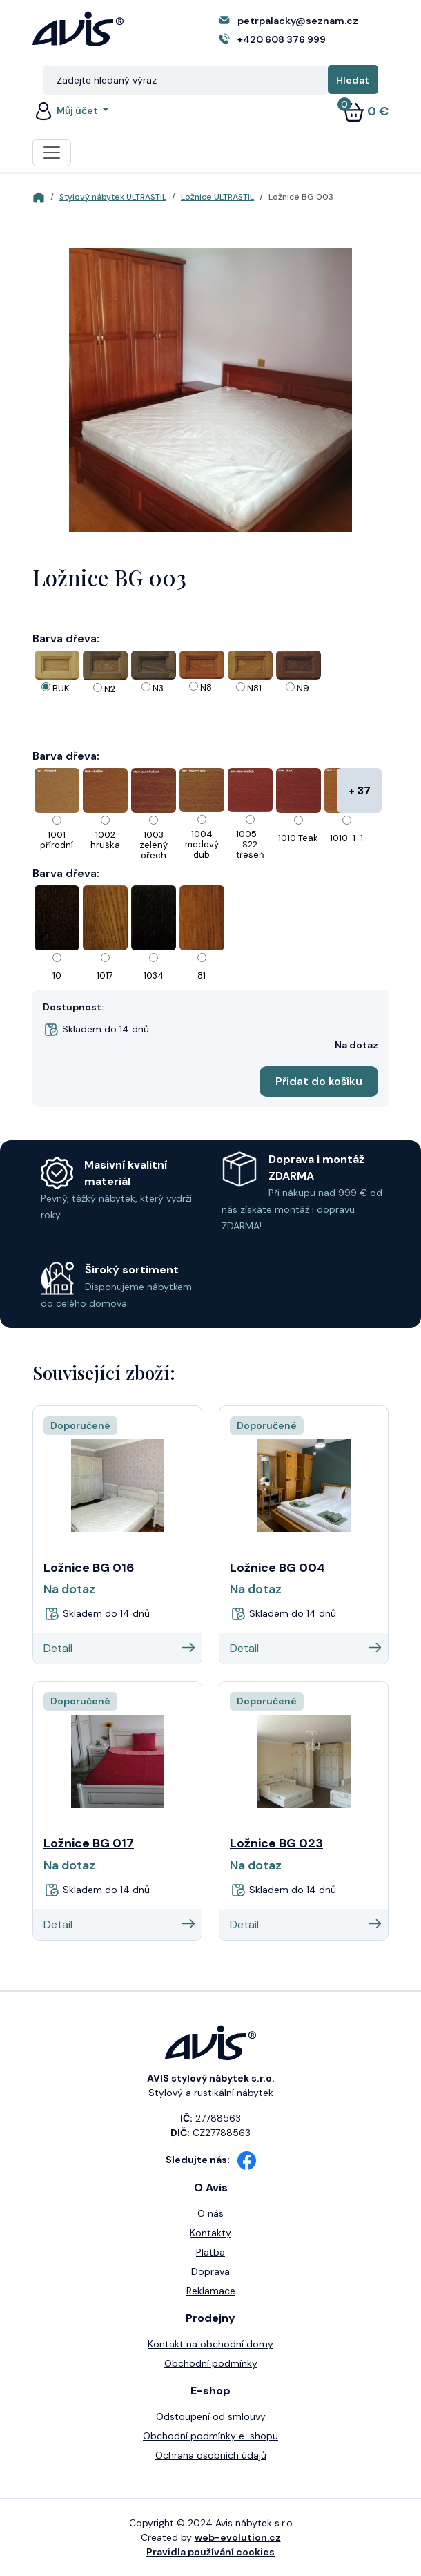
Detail (119, 1648)
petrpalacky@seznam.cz (297, 21)
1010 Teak (298, 838)
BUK (61, 688)
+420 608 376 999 (281, 39)
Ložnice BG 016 (88, 1567)
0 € (366, 111)
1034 (154, 975)
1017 (105, 975)
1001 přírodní (56, 839)
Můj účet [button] (66, 110)
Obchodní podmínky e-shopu (210, 2436)
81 (201, 975)
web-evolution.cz (238, 2537)
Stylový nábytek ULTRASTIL (112, 196)
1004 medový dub (202, 844)
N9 (303, 688)
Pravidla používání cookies (210, 2552)
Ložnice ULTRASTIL (217, 196)
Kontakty (210, 2233)
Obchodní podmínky (210, 2363)
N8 (206, 687)
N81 (254, 688)
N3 (158, 688)
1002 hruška (105, 839)
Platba (210, 2252)
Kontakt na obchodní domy (210, 2344)
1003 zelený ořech (153, 845)
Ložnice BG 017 (88, 1843)
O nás (210, 2213)
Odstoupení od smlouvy (211, 2416)
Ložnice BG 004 (277, 1567)
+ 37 (359, 790)
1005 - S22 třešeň (250, 844)
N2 (109, 689)
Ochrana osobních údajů (210, 2455)
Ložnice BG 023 (276, 1843)
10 (56, 975)
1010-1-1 (346, 838)
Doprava (210, 2271)
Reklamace (210, 2291)
